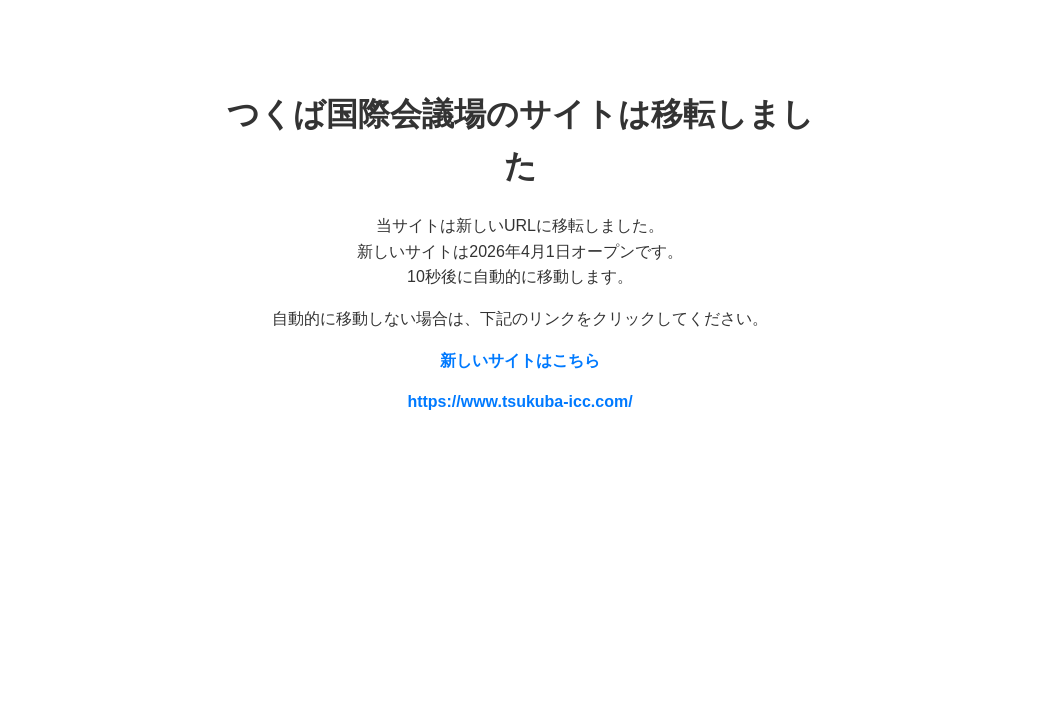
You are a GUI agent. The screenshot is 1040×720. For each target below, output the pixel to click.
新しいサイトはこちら (520, 360)
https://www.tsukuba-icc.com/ (519, 401)
